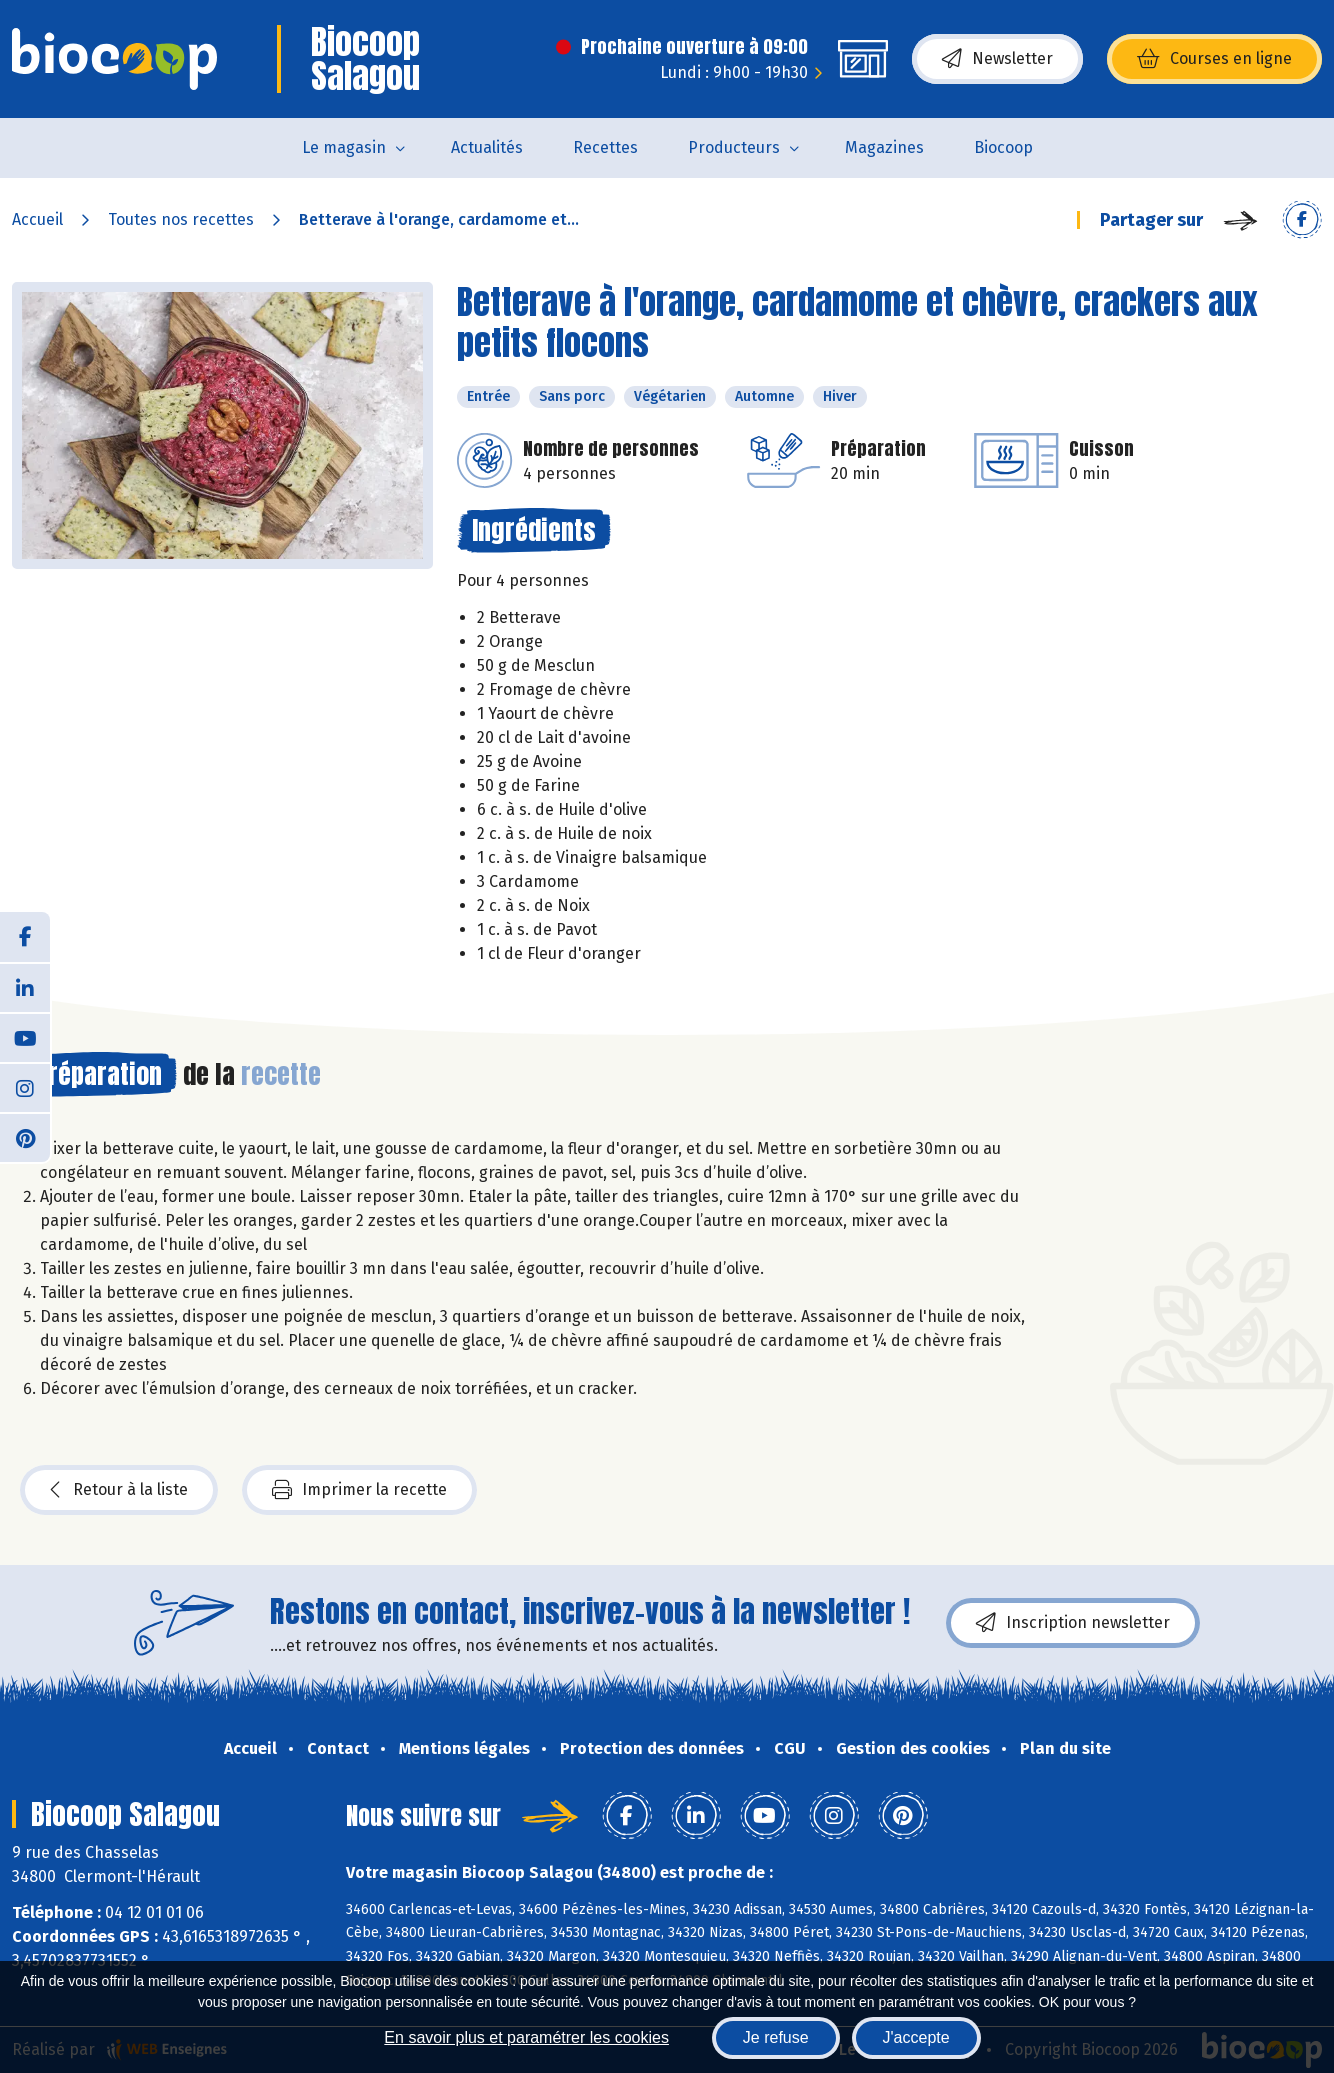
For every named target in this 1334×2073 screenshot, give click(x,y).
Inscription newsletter (1073, 1623)
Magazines (884, 147)
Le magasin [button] (344, 147)
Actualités (487, 147)
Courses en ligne (1214, 59)
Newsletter (997, 59)
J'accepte (916, 2037)
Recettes (605, 147)
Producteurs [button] (734, 147)
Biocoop (1003, 147)
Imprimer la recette (359, 1490)
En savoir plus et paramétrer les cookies (526, 2037)
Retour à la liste (119, 1490)
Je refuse (776, 2037)
